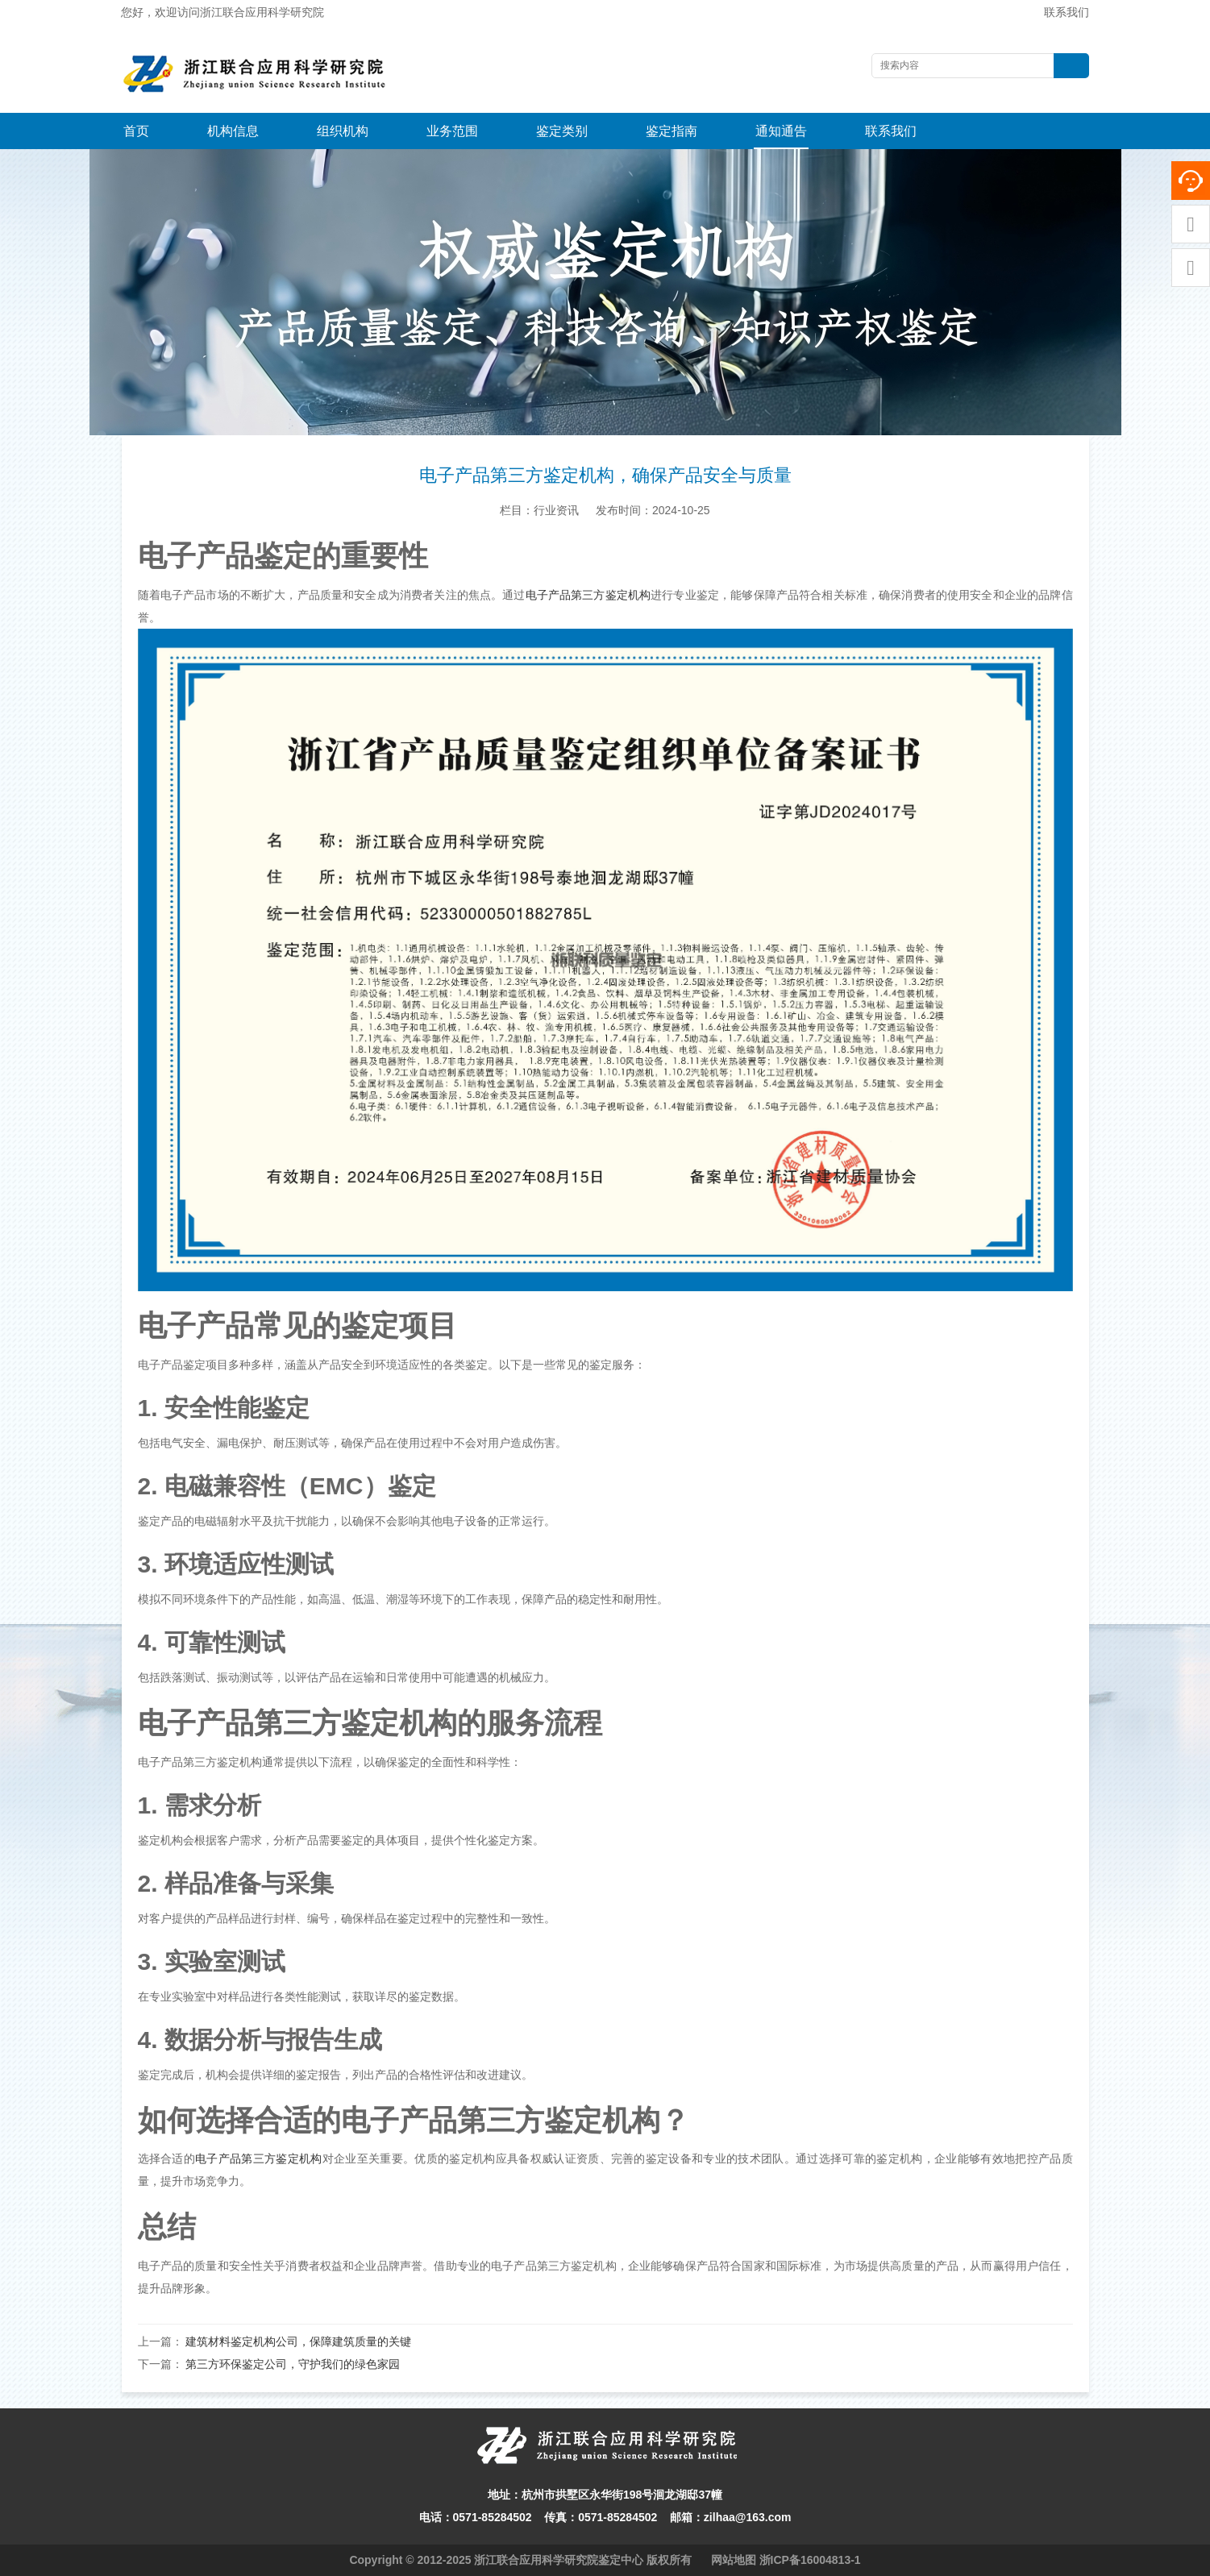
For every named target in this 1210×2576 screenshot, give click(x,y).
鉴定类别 (562, 131)
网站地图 (733, 2559)
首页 (136, 131)
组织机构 (342, 131)
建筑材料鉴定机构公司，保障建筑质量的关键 (298, 2341)
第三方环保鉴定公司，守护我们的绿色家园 (292, 2364)
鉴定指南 (671, 131)
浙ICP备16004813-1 (810, 2559)
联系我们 (1066, 12)
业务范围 (452, 131)
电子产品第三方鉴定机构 (588, 594)
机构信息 (233, 131)
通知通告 (781, 131)
